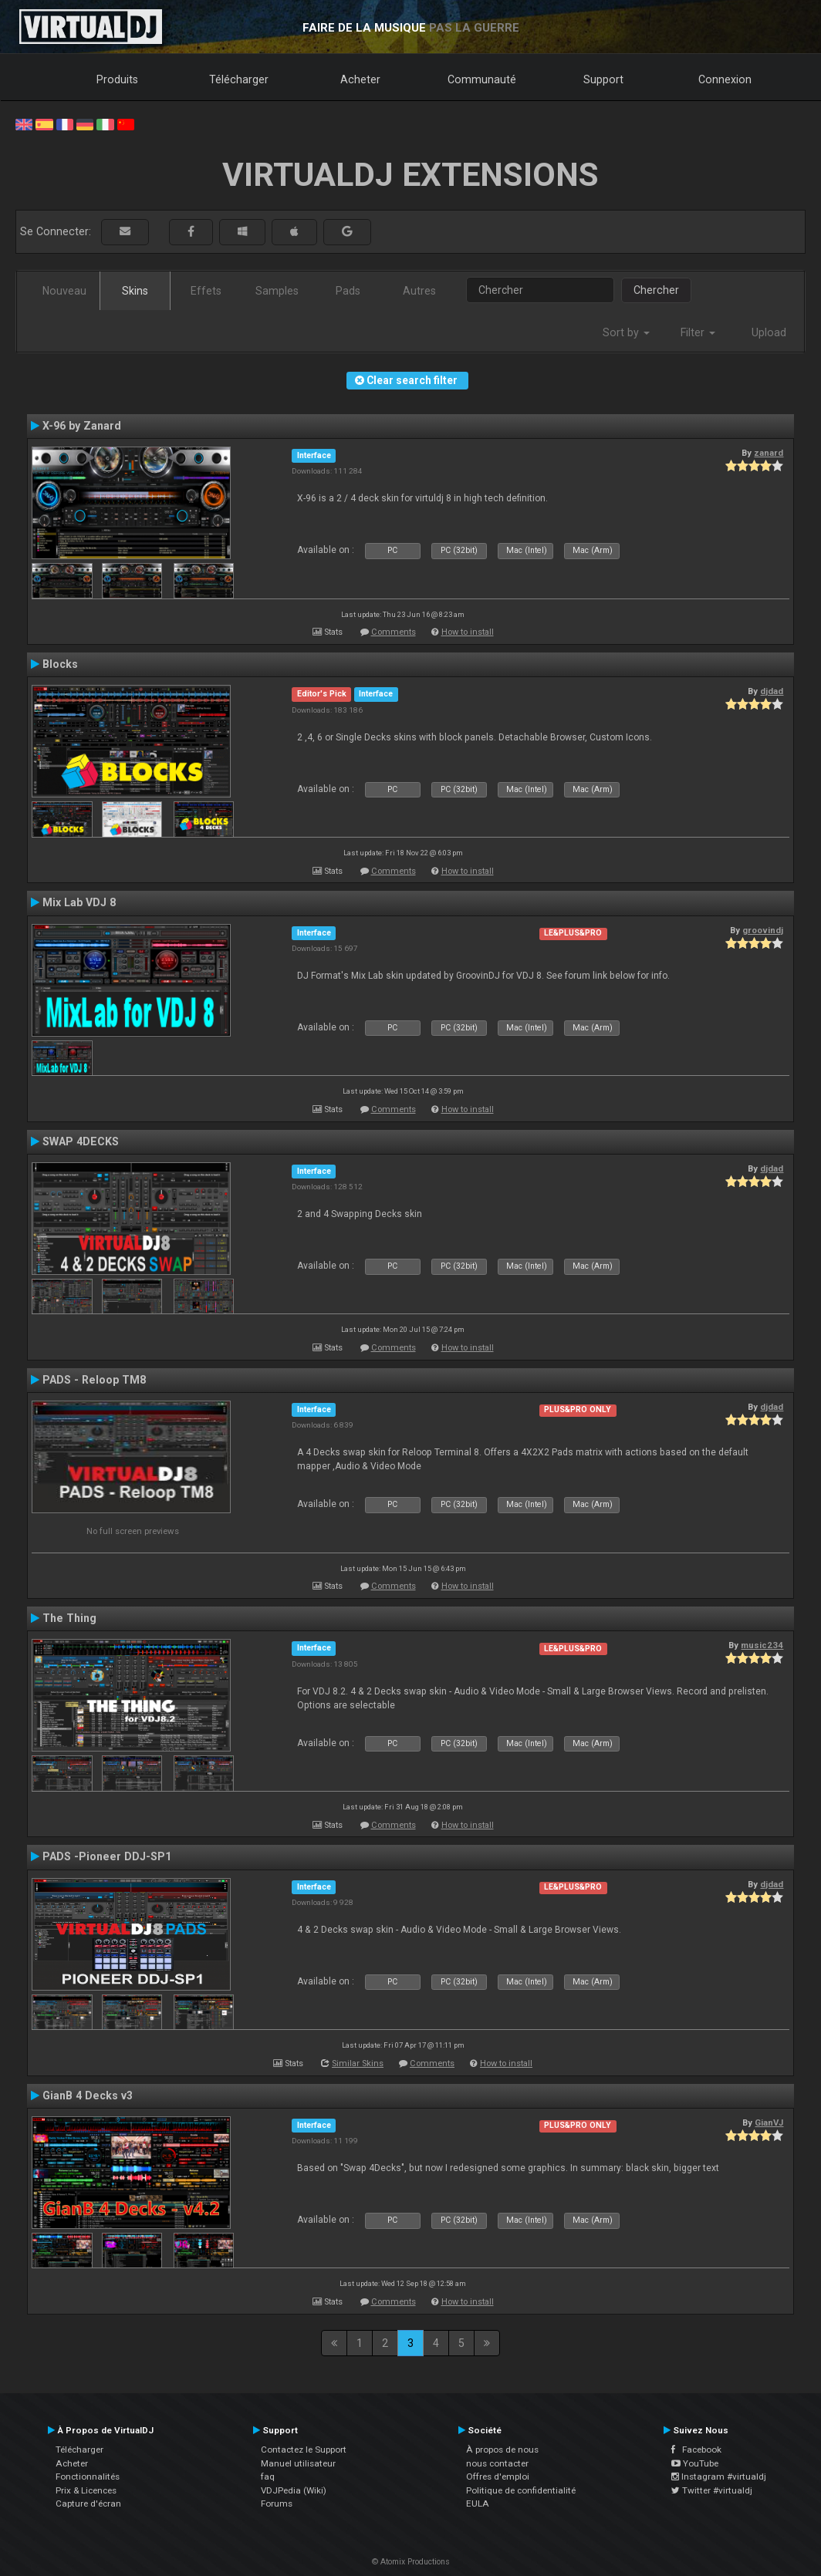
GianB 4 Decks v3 (87, 2095)
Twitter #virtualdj (711, 2490)
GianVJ (769, 2122)
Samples (277, 291)
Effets (206, 291)
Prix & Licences (86, 2490)
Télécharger (239, 79)
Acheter (360, 79)
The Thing (69, 1618)
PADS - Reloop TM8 (94, 1380)
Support (603, 79)
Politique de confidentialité (521, 2490)
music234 (762, 1645)
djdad (771, 691)
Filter (698, 332)
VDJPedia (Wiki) (293, 2490)
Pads (348, 291)
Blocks (60, 664)
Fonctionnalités (88, 2476)
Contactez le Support (303, 2449)
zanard (768, 452)
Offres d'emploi (497, 2476)
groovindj (762, 930)
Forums (276, 2503)
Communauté (482, 79)
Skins (135, 291)
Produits (117, 79)
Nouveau (64, 291)
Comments (393, 632)
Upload (769, 332)
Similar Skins (357, 2063)
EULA (477, 2503)
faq (268, 2476)
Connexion (725, 79)
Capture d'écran (88, 2503)
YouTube (694, 2463)
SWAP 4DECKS (80, 1141)
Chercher (656, 290)
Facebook (696, 2449)
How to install (467, 632)
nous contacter (497, 2463)
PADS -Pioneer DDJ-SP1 (106, 1856)
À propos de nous (502, 2449)
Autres (419, 291)
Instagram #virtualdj (718, 2476)
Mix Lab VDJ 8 (79, 902)
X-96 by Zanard (81, 426)
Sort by (626, 332)
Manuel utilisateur (298, 2463)
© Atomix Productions (411, 2562)
